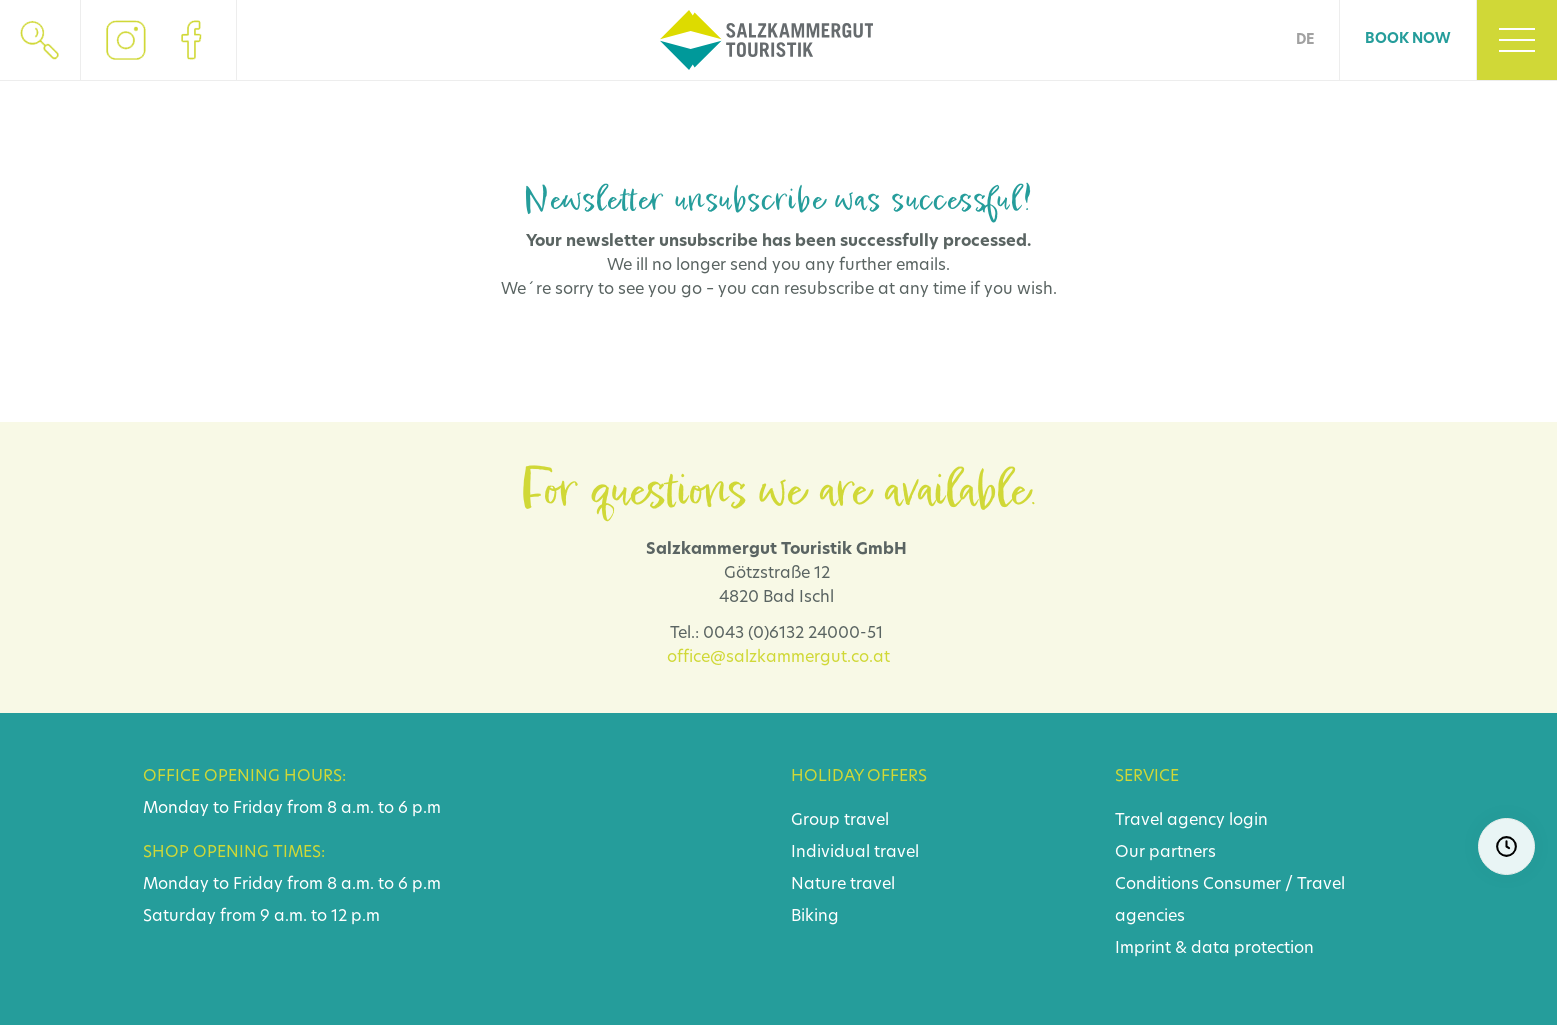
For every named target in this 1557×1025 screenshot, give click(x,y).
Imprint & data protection (1214, 949)
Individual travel (855, 853)
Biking (815, 917)
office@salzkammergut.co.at (778, 658)
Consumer (1242, 885)
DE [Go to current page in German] (1305, 40)
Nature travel (843, 885)
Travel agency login (1191, 821)
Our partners (1165, 853)
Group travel (840, 821)
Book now (1408, 39)
